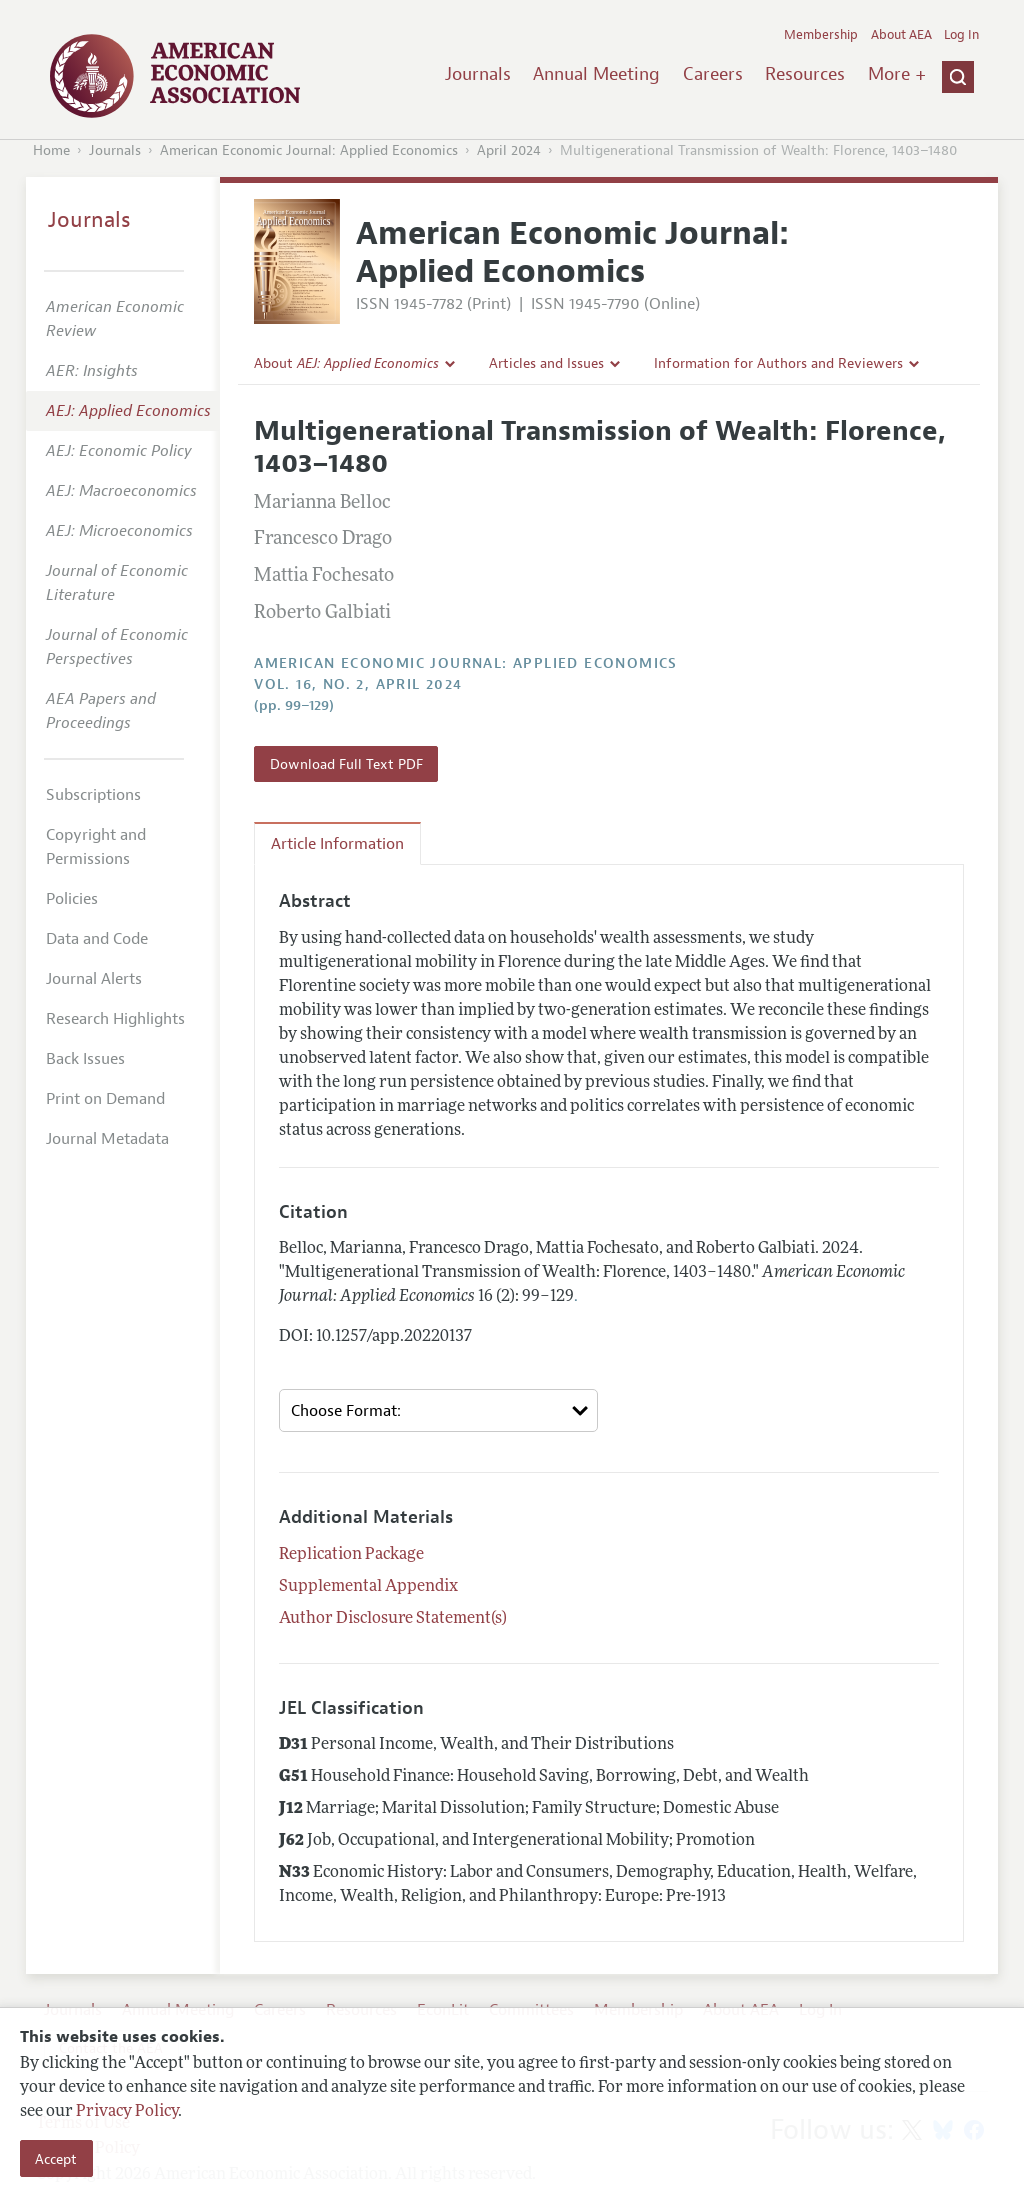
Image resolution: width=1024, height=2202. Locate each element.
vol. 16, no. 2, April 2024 (358, 684)
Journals (478, 74)
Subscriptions (93, 795)
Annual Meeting (596, 74)
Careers (713, 74)
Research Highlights (115, 1019)
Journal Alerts (94, 979)
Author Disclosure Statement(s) (393, 1619)
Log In (961, 35)
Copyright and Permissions (96, 847)
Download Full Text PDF (346, 764)
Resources (805, 74)
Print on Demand (105, 1099)
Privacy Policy (127, 2112)
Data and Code (97, 939)
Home (51, 150)
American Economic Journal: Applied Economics (309, 150)
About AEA (901, 35)
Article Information (337, 844)
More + (897, 74)
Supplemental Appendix (368, 1587)
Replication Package (351, 1555)
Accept (56, 2159)
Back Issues (85, 1059)
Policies (72, 899)
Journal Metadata (107, 1139)
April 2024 (509, 150)
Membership (821, 35)
